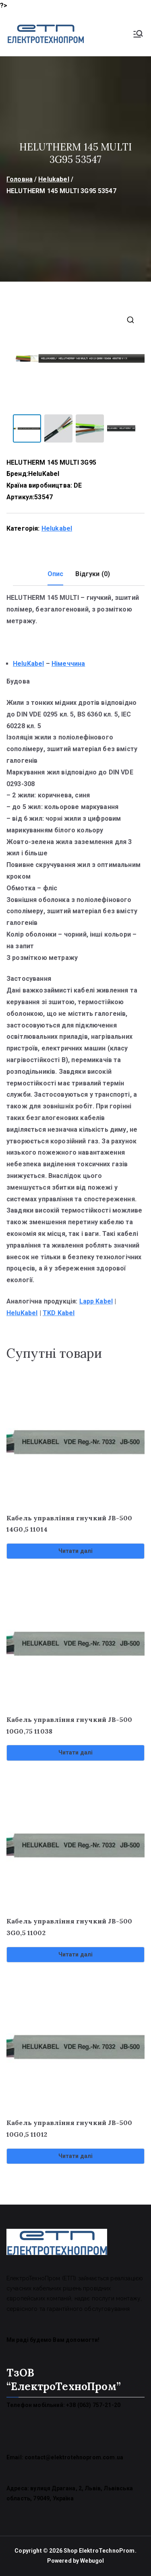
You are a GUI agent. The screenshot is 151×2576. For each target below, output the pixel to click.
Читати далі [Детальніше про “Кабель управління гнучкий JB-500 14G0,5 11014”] (75, 1551)
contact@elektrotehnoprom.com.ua (74, 2457)
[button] (130, 319)
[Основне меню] (138, 33)
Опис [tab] (56, 574)
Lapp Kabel (96, 1301)
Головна (19, 179)
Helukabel (53, 179)
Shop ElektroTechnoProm (99, 2550)
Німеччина (68, 663)
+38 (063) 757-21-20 (93, 2405)
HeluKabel (43, 474)
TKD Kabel (58, 1313)
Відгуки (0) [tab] (92, 574)
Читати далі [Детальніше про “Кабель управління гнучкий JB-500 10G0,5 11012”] (75, 2156)
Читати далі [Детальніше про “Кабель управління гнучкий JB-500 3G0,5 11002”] (75, 1954)
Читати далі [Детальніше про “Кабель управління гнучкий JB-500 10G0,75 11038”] (75, 1752)
